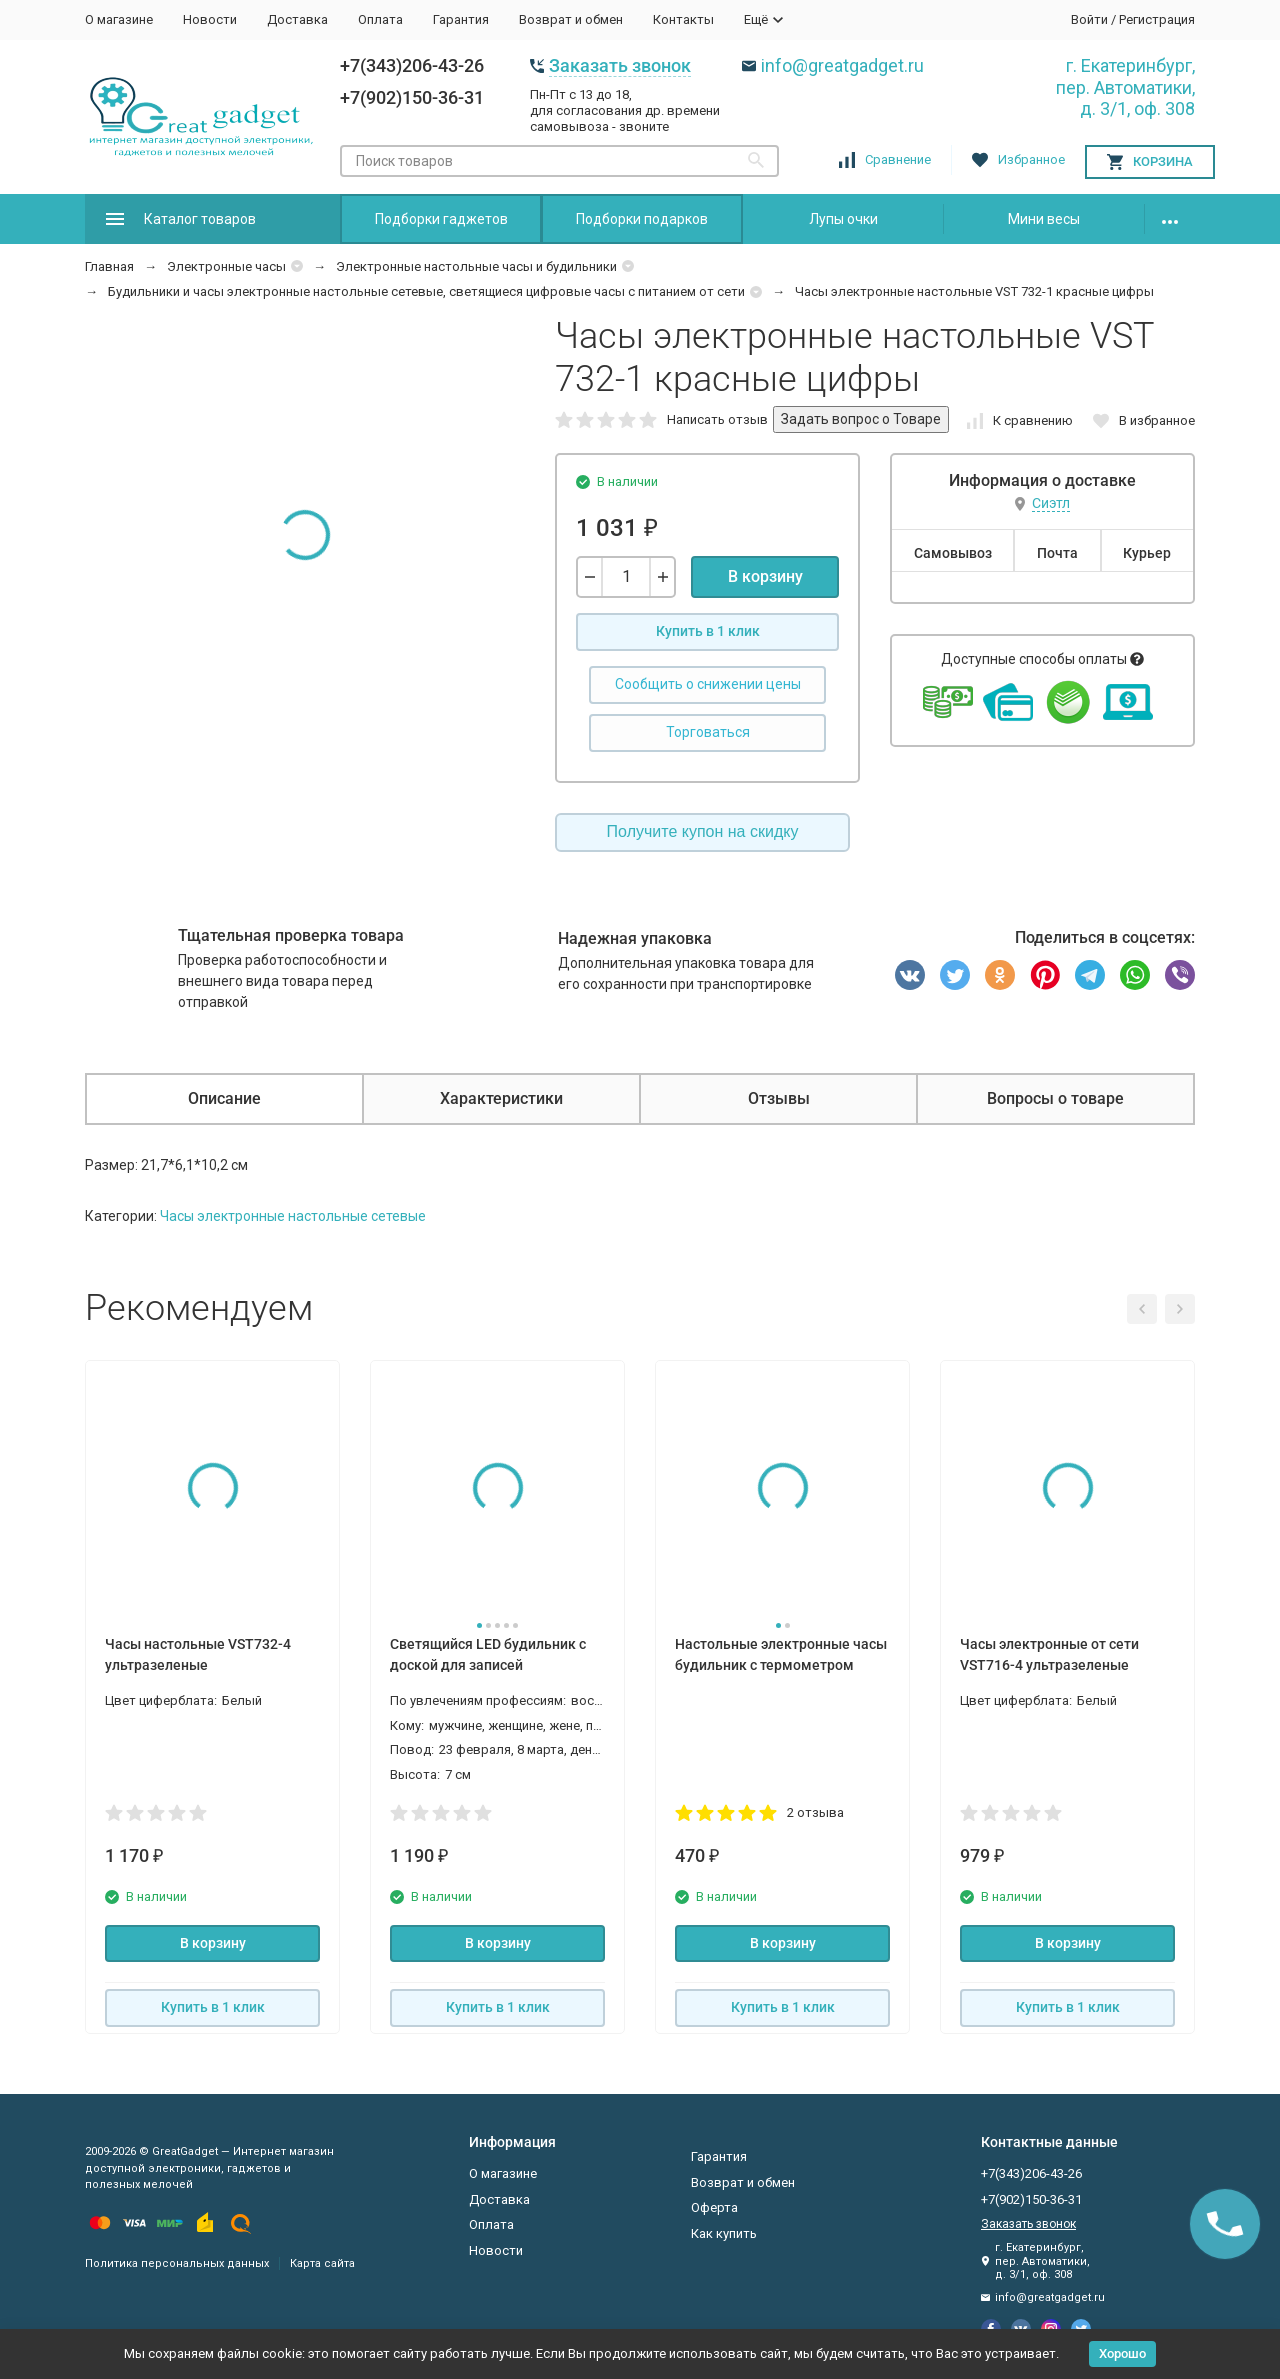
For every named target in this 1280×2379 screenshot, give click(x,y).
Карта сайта (322, 2263)
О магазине (119, 19)
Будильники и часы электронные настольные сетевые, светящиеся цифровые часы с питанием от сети (426, 291)
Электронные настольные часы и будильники (476, 266)
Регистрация (1157, 19)
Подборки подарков (642, 219)
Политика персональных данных (177, 2263)
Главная (109, 266)
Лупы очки (843, 219)
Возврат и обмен (571, 19)
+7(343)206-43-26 (412, 65)
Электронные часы (226, 266)
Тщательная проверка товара (291, 935)
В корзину (765, 576)
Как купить (724, 2233)
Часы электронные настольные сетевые (293, 1216)
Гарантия (461, 19)
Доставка (297, 19)
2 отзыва (815, 1812)
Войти (1089, 19)
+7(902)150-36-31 (412, 97)
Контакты (683, 19)
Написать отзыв (717, 419)
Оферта (714, 2207)
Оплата (380, 19)
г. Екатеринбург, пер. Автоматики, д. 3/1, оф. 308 (1125, 87)
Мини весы (1044, 219)
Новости (210, 19)
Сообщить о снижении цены (708, 684)
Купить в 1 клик (708, 631)
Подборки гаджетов (441, 219)
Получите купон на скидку (703, 831)
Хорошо (1122, 2353)
